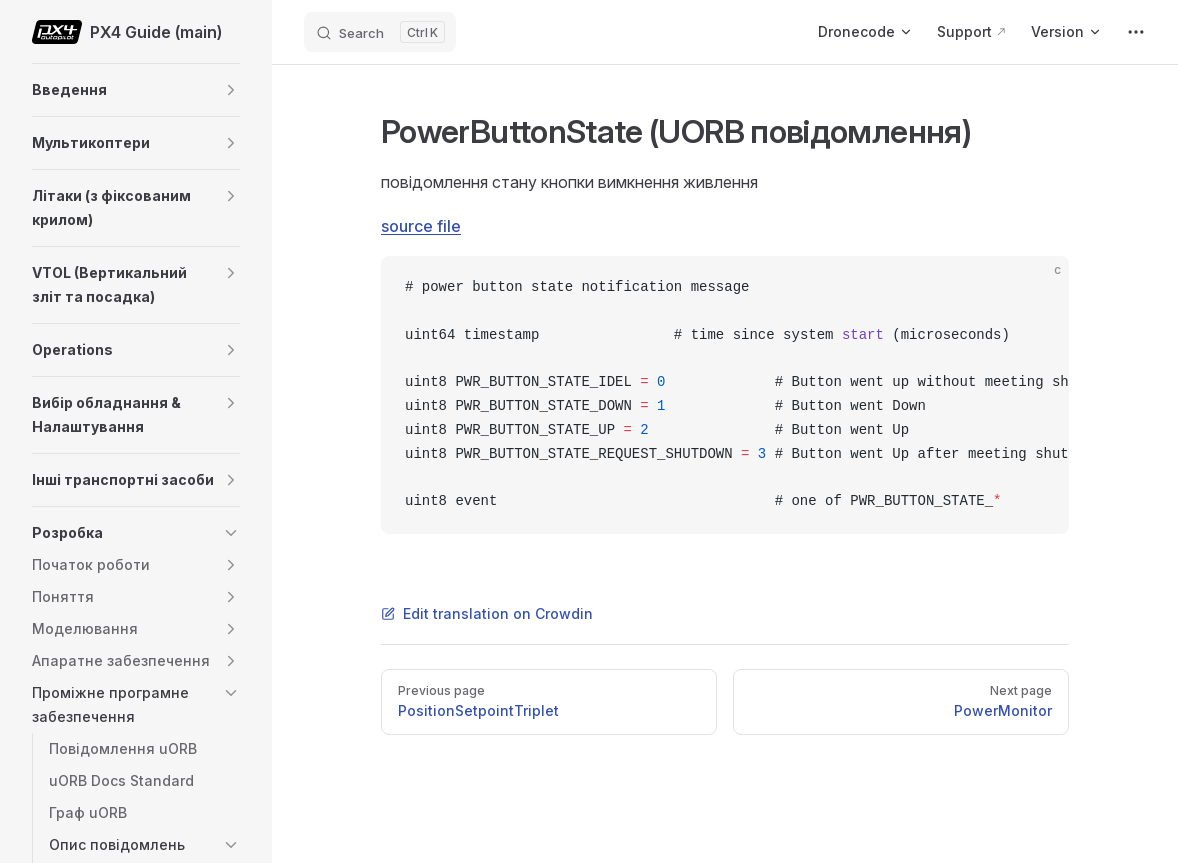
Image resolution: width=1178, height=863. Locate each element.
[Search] (380, 32)
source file (421, 226)
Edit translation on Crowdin (487, 613)
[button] (231, 90)
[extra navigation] (1136, 32)
